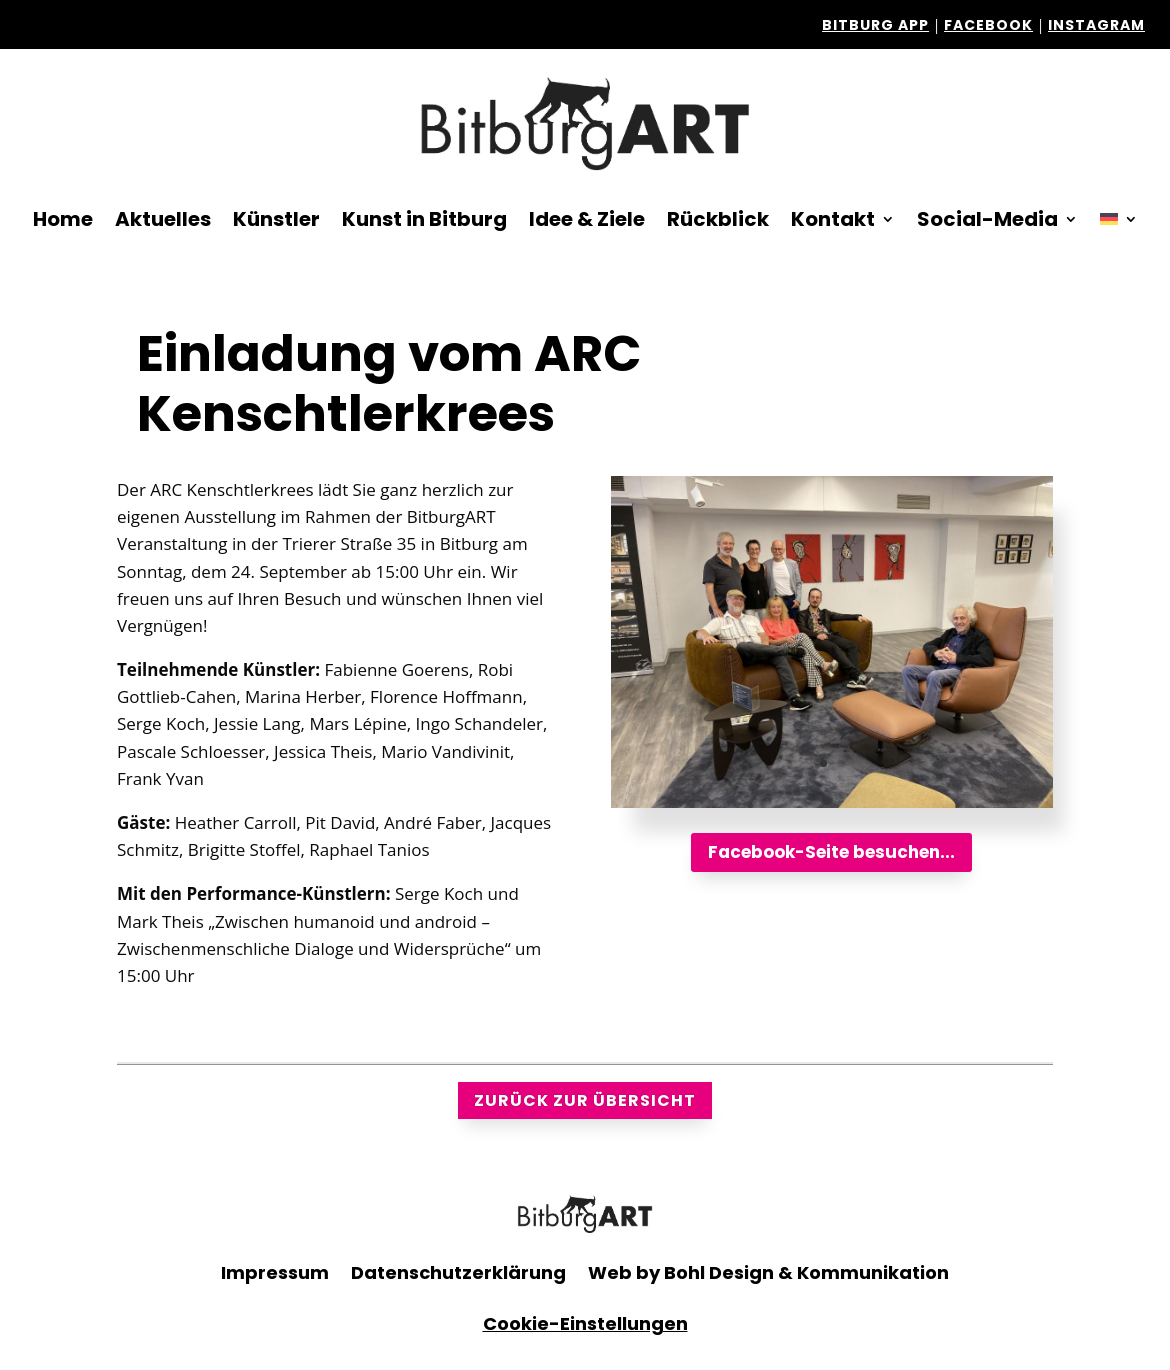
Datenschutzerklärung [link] (458, 1272)
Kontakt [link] (833, 219)
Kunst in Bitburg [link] (424, 219)
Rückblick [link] (718, 219)
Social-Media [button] (987, 219)
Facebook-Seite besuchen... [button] (831, 852)
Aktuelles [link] (163, 219)
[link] (585, 123)
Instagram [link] (1096, 25)
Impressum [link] (275, 1272)
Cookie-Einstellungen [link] (585, 1323)
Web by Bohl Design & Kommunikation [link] (768, 1272)
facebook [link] (988, 25)
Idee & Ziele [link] (587, 219)
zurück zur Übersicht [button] (585, 1100)
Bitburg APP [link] (875, 25)
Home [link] (63, 219)
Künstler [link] (276, 219)
